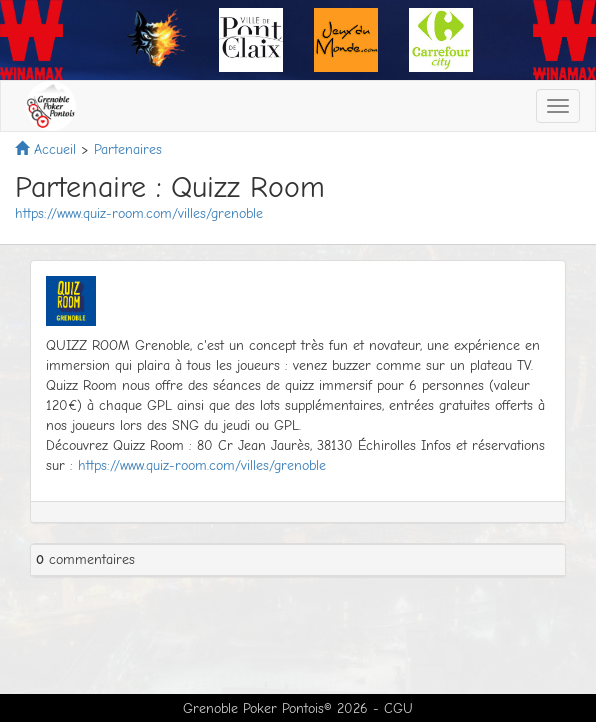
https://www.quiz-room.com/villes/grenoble (139, 213)
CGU (398, 708)
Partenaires (128, 149)
